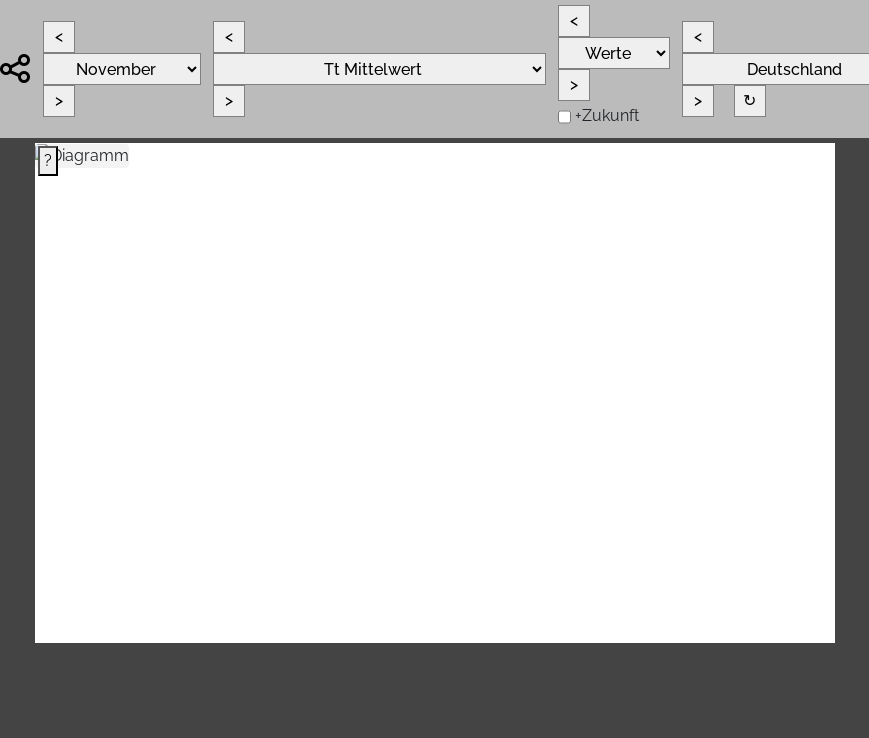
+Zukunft (607, 115)
